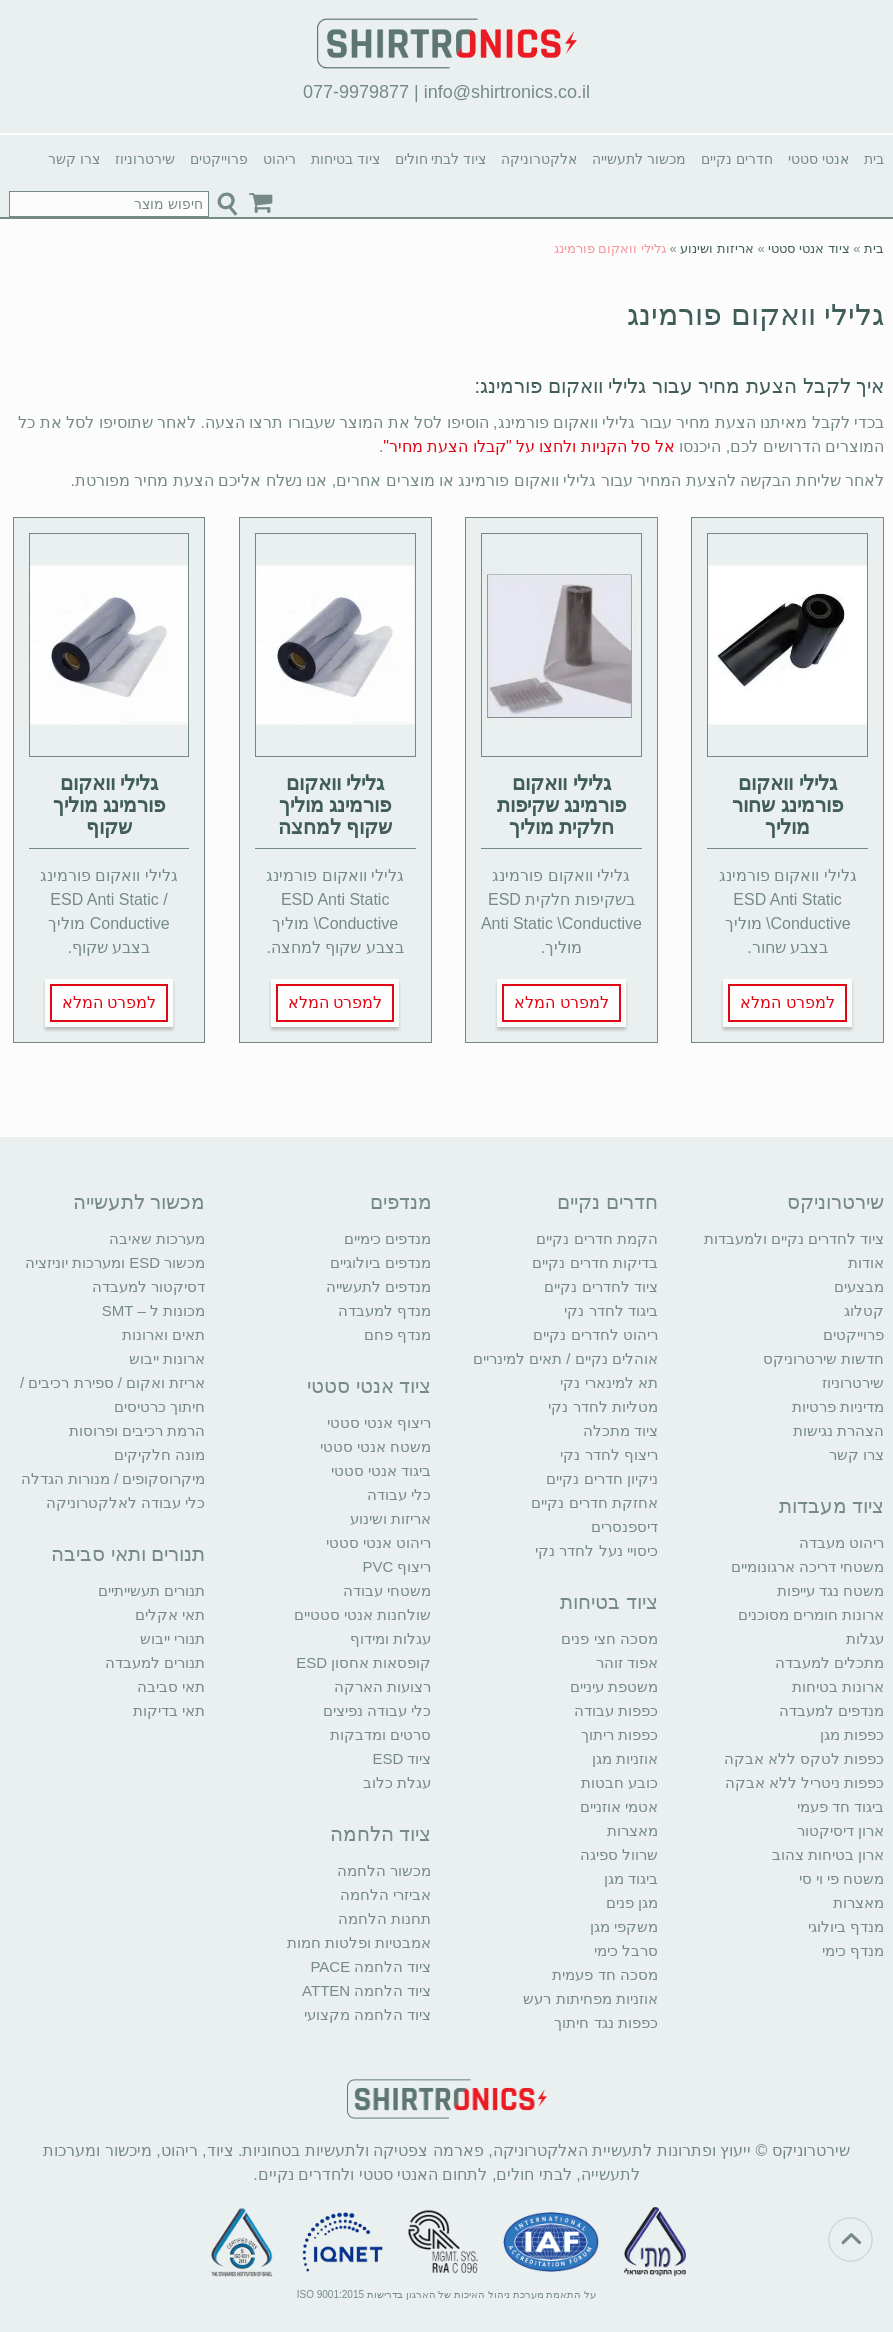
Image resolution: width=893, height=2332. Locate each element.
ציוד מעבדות (832, 1506)
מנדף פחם (397, 1334)
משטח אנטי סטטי (375, 1446)
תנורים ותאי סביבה (128, 1554)
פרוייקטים (219, 159)
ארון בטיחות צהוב (828, 1854)
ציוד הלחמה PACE (370, 1966)
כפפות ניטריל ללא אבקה (805, 1782)
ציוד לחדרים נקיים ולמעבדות (794, 1238)
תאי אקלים (170, 1614)
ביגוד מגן (631, 1878)
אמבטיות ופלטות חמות (359, 1942)
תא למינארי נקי (608, 1382)
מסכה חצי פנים (609, 1638)
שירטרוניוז (145, 159)
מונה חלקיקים (159, 1454)
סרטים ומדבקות (380, 1734)
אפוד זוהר (627, 1662)
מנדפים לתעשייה (378, 1286)
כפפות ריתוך (619, 1734)
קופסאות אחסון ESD (363, 1662)
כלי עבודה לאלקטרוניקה (125, 1502)
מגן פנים (632, 1902)
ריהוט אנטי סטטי (378, 1542)
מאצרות (858, 1902)
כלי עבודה (399, 1494)
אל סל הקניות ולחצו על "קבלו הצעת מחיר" (528, 446)
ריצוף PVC (396, 1566)
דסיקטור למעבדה (148, 1286)
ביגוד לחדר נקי (610, 1310)
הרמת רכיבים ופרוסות (137, 1430)
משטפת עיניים (614, 1686)
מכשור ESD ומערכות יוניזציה (115, 1262)
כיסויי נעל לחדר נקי (596, 1550)
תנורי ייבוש (172, 1638)
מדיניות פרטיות (838, 1406)
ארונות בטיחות (838, 1686)
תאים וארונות (163, 1334)
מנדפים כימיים (387, 1238)
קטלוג (864, 1310)
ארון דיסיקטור (840, 1830)
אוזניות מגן (625, 1758)
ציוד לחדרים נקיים (600, 1286)
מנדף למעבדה (384, 1310)
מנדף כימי (853, 1950)
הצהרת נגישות (838, 1430)
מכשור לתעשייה (639, 159)
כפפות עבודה (616, 1710)
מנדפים (401, 1202)
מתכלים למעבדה (829, 1662)
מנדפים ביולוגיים (380, 1262)
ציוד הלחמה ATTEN (366, 1990)
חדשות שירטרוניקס (823, 1358)
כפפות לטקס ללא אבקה (804, 1758)
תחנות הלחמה (384, 1918)
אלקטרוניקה (539, 159)
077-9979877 (356, 92)
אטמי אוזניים (619, 1806)
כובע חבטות (619, 1782)
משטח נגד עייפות (830, 1590)
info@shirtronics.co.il (507, 92)
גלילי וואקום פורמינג (755, 314)
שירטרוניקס (835, 1202)
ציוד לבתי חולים (441, 159)
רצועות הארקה (382, 1686)
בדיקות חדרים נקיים (594, 1262)
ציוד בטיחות (345, 159)
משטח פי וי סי (842, 1878)
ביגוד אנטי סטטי (381, 1470)
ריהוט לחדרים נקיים (595, 1334)
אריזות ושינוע (717, 248)
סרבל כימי (626, 1950)
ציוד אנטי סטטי (808, 248)
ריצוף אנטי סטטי (379, 1422)
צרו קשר (74, 159)
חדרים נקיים (737, 159)
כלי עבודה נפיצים (377, 1710)
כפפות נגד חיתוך (605, 2022)
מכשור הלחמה (384, 1870)
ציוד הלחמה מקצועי (367, 2014)
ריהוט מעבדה (841, 1542)
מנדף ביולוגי (846, 1926)
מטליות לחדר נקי (602, 1406)
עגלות (865, 1638)
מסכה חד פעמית (604, 1974)
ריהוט (279, 159)
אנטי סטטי (818, 159)
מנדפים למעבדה (831, 1710)
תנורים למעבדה (155, 1662)
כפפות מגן (852, 1734)
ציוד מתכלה (620, 1430)
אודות (866, 1262)
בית (874, 159)
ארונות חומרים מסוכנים (811, 1614)
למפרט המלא (787, 1002)
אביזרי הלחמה (385, 1894)
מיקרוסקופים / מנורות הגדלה (113, 1478)
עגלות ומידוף (390, 1638)
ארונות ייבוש (167, 1358)
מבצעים (859, 1286)
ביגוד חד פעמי (840, 1806)
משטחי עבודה (387, 1590)
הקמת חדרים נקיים (596, 1238)
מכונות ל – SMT (154, 1310)
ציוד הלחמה (381, 1834)
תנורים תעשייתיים (151, 1590)
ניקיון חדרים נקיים (601, 1478)
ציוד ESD (401, 1758)
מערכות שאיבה (157, 1238)
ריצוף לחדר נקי (608, 1454)
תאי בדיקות (169, 1710)
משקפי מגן (624, 1926)
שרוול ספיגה (619, 1854)
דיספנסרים (624, 1526)
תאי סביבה (171, 1686)
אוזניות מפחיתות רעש (590, 1998)
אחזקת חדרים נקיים (594, 1502)
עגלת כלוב (397, 1782)
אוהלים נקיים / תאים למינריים (565, 1358)
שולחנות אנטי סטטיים (362, 1614)
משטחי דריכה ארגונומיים (807, 1566)
